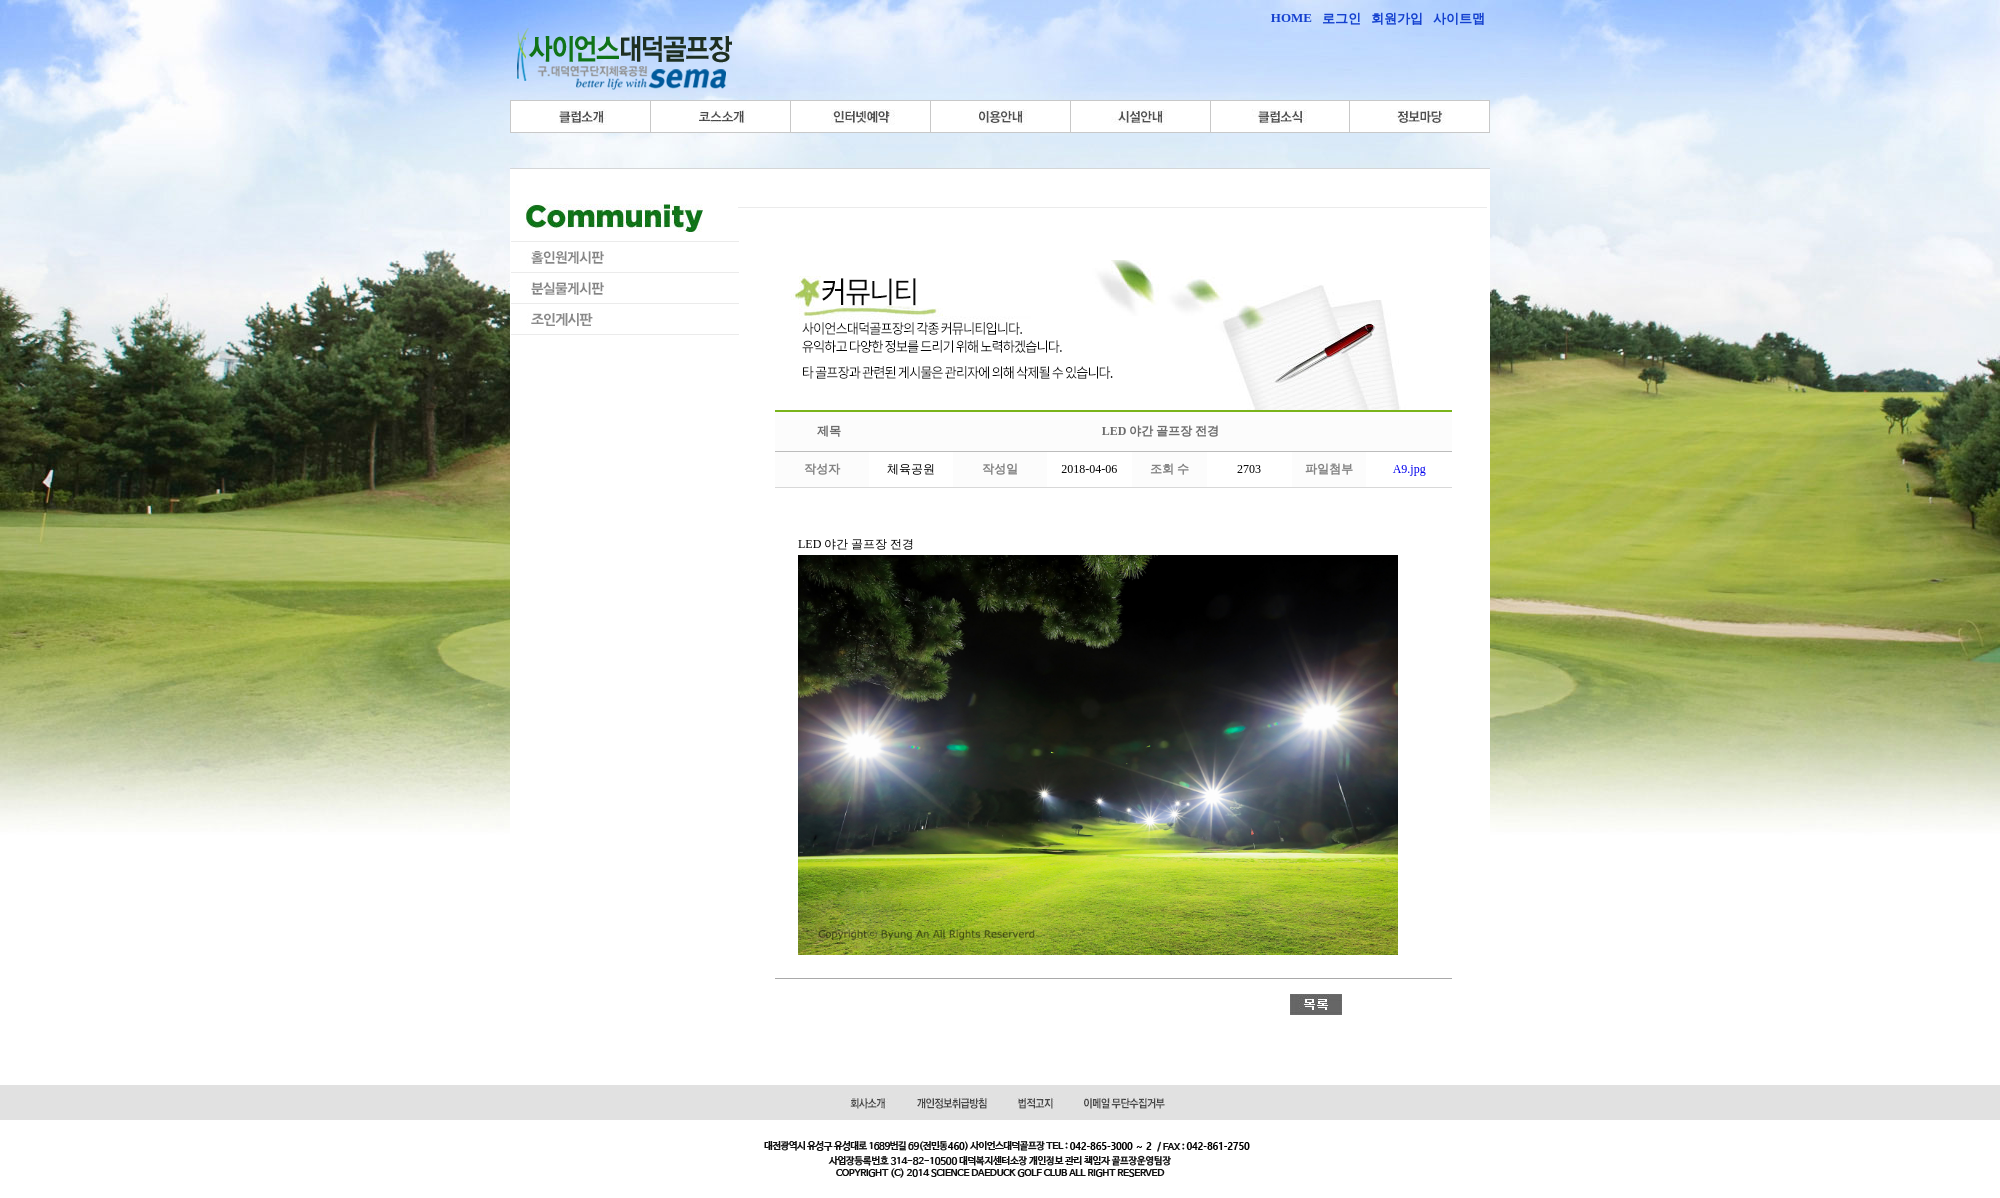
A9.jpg (1409, 469)
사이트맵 (1459, 18)
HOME (1291, 17)
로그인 (1341, 18)
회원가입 (1397, 18)
